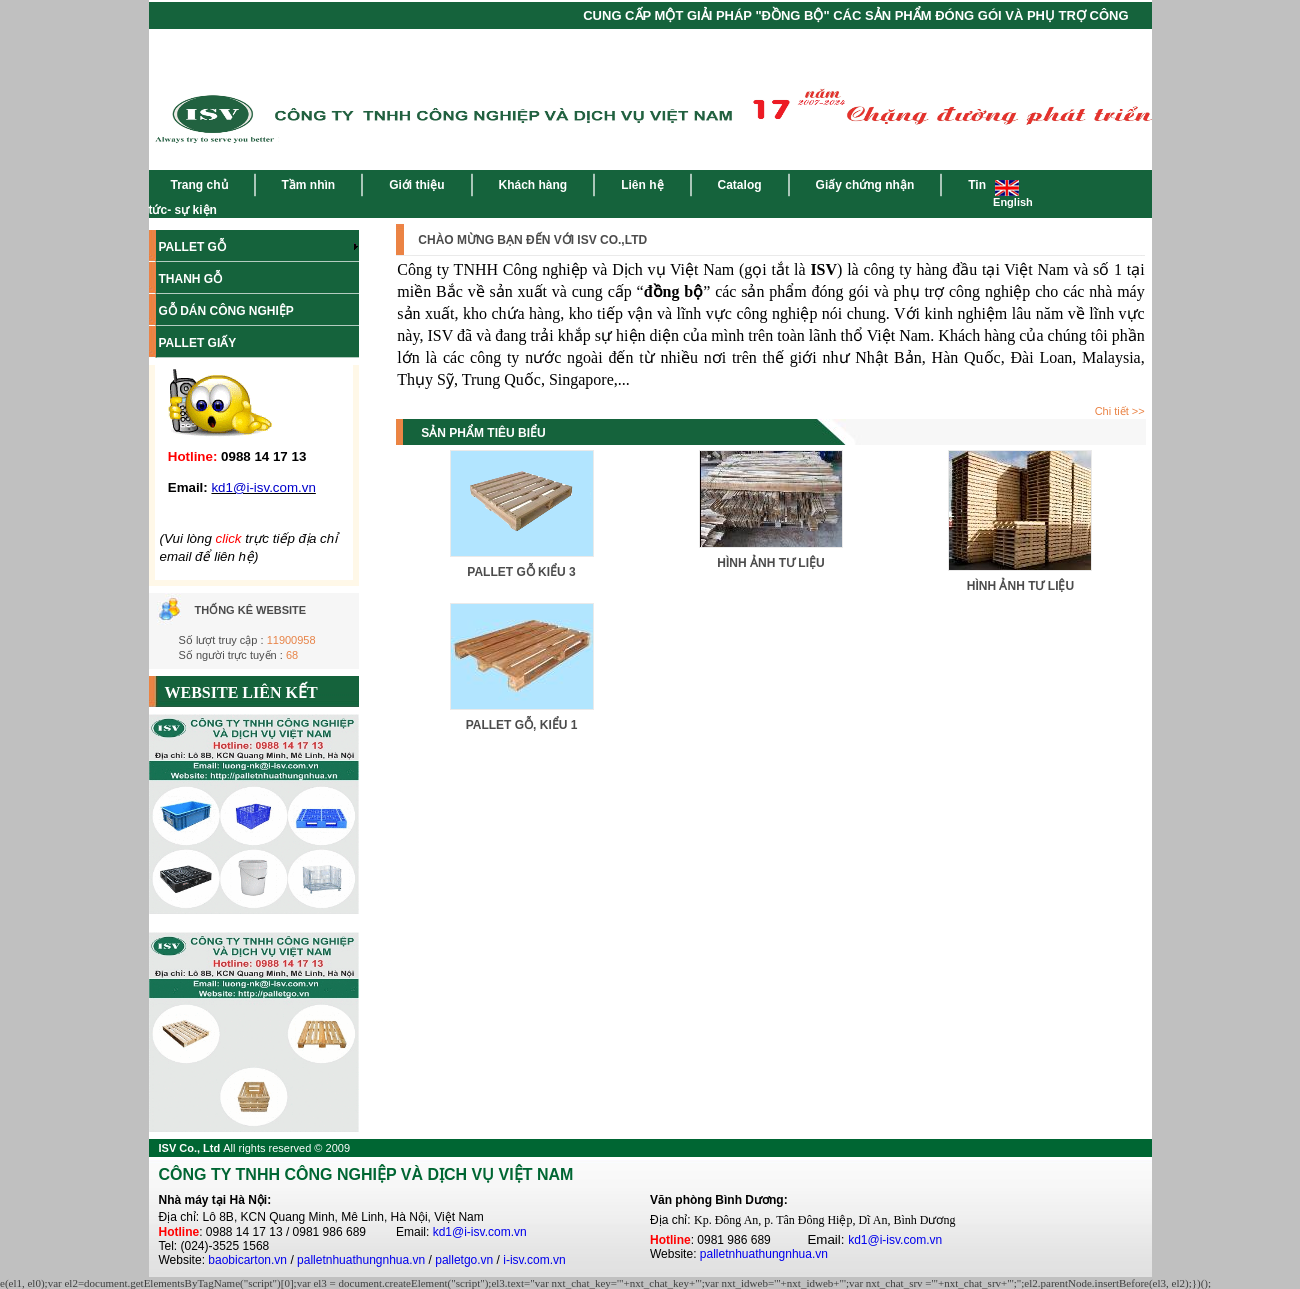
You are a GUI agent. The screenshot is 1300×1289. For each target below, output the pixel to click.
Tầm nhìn (309, 185)
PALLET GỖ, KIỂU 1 (522, 725)
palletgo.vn (464, 1260)
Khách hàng (533, 185)
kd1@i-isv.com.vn (480, 1232)
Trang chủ (199, 185)
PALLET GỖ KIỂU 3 (521, 572)
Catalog (740, 185)
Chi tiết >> (1120, 411)
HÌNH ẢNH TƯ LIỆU (770, 563)
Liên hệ (642, 185)
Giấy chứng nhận (865, 185)
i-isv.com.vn (534, 1260)
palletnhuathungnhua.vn (361, 1260)
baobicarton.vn (247, 1260)
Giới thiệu (416, 185)
